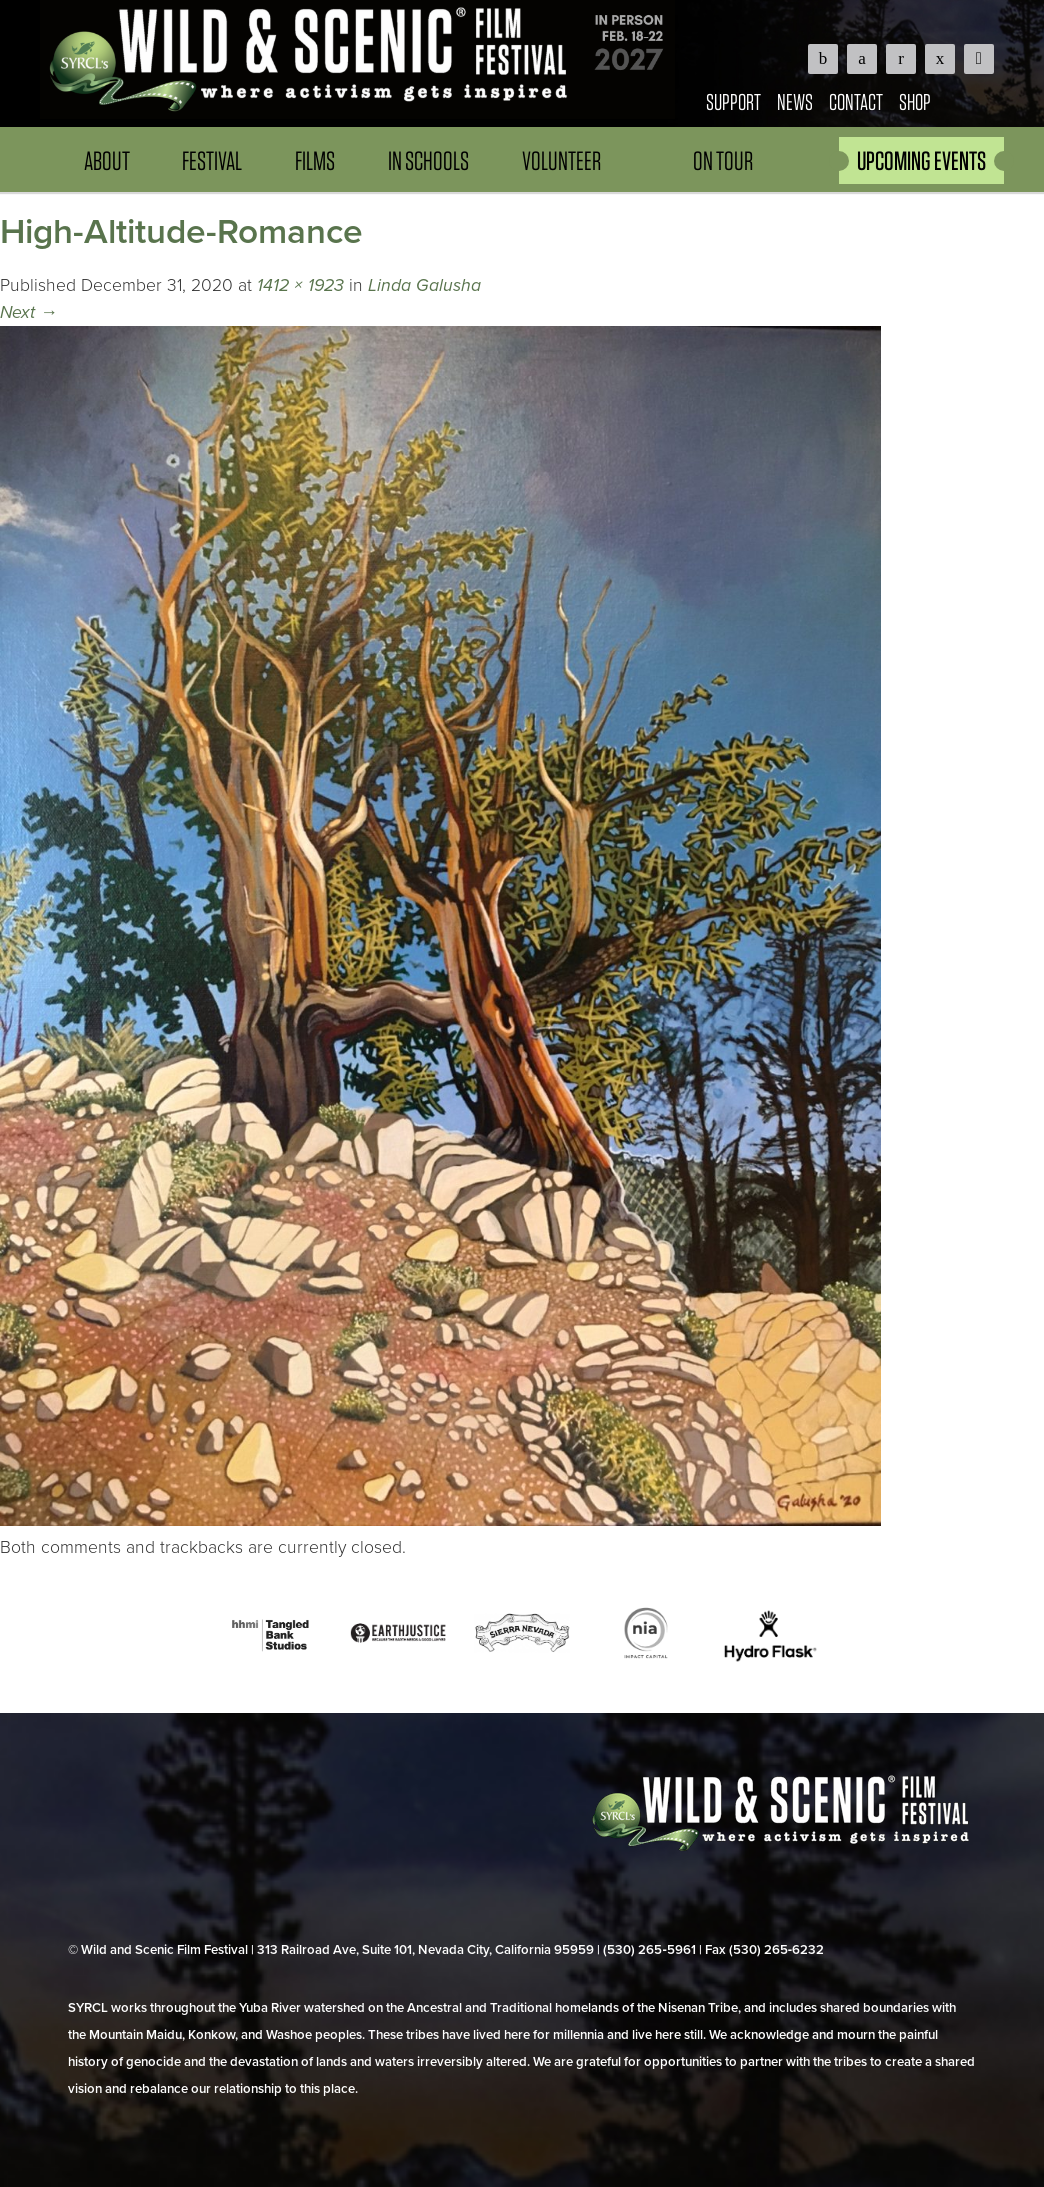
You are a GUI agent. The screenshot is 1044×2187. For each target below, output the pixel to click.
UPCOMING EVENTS (921, 160)
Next (29, 312)
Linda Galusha (424, 285)
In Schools (428, 160)
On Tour (723, 160)
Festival (212, 160)
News (795, 101)
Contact (856, 101)
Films (315, 160)
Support (733, 101)
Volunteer (561, 160)
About (107, 160)
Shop (915, 101)
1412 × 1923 (300, 285)
